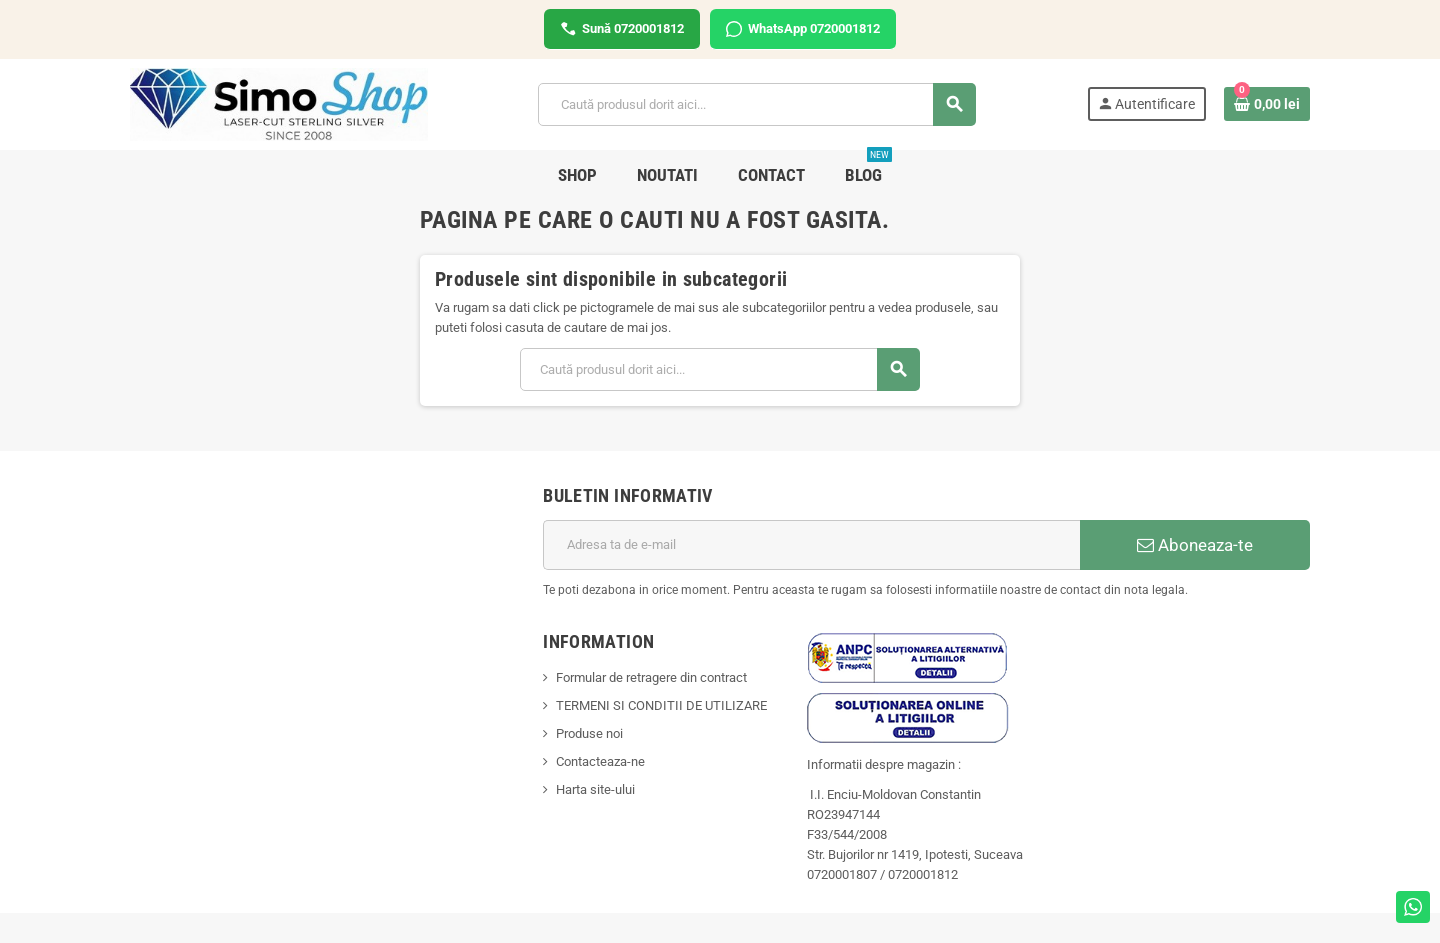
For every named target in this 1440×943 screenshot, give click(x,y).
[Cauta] (756, 104)
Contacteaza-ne (600, 761)
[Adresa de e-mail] (811, 545)
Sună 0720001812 (622, 29)
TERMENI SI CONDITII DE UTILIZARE (661, 705)
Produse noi (589, 733)
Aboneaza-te (1195, 545)
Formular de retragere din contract (651, 677)
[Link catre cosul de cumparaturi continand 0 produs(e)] (1267, 104)
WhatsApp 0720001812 (803, 29)
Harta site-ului (595, 789)
